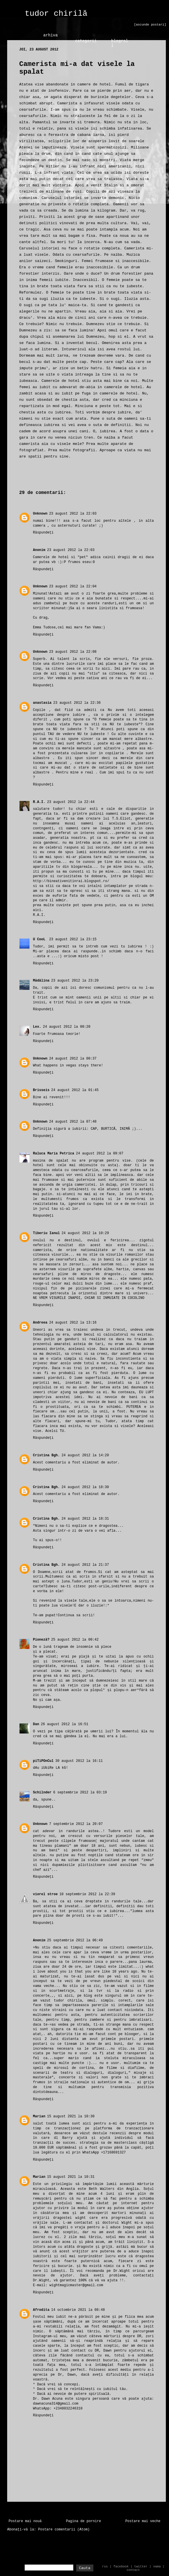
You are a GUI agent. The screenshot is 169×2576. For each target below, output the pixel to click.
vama (157, 2566)
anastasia (42, 703)
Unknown (40, 514)
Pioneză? (41, 1640)
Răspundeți (43, 533)
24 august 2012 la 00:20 (67, 1027)
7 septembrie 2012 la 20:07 (76, 1824)
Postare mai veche (142, 2521)
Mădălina (41, 981)
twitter (141, 2566)
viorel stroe (45, 1894)
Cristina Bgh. (46, 1455)
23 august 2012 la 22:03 (73, 514)
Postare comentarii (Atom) (64, 2530)
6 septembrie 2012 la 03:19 (80, 1793)
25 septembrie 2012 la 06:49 (75, 1940)
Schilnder (42, 1793)
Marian (39, 2116)
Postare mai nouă (25, 2521)
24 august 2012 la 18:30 (85, 1487)
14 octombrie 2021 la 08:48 (78, 2310)
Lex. (37, 1027)
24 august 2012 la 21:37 (85, 1565)
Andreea (40, 1323)
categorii (86, 41)
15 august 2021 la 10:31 (71, 2177)
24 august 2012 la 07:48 (73, 1122)
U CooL (40, 939)
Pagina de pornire (83, 2521)
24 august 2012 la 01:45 (75, 1090)
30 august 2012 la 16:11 (79, 1761)
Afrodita (41, 2310)
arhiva (50, 35)
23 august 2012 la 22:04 (73, 587)
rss (105, 2566)
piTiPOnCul (43, 1761)
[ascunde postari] (150, 24)
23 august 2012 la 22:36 (77, 703)
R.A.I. (39, 802)
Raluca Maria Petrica (53, 1154)
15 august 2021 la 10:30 (71, 2116)
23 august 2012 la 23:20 (75, 981)
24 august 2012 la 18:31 (85, 1519)
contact (133, 2570)
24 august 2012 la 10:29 (85, 1233)
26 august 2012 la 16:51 (65, 1724)
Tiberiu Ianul (46, 1233)
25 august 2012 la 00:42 (75, 1640)
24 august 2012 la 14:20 (85, 1455)
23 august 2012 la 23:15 (73, 939)
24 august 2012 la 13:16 (73, 1323)
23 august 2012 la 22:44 (71, 802)
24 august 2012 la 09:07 (99, 1154)
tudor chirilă (56, 13)
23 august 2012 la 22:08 (73, 652)
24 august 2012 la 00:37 (73, 1059)
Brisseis (41, 1090)
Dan (36, 1724)
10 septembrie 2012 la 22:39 (87, 1894)
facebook (121, 2566)
